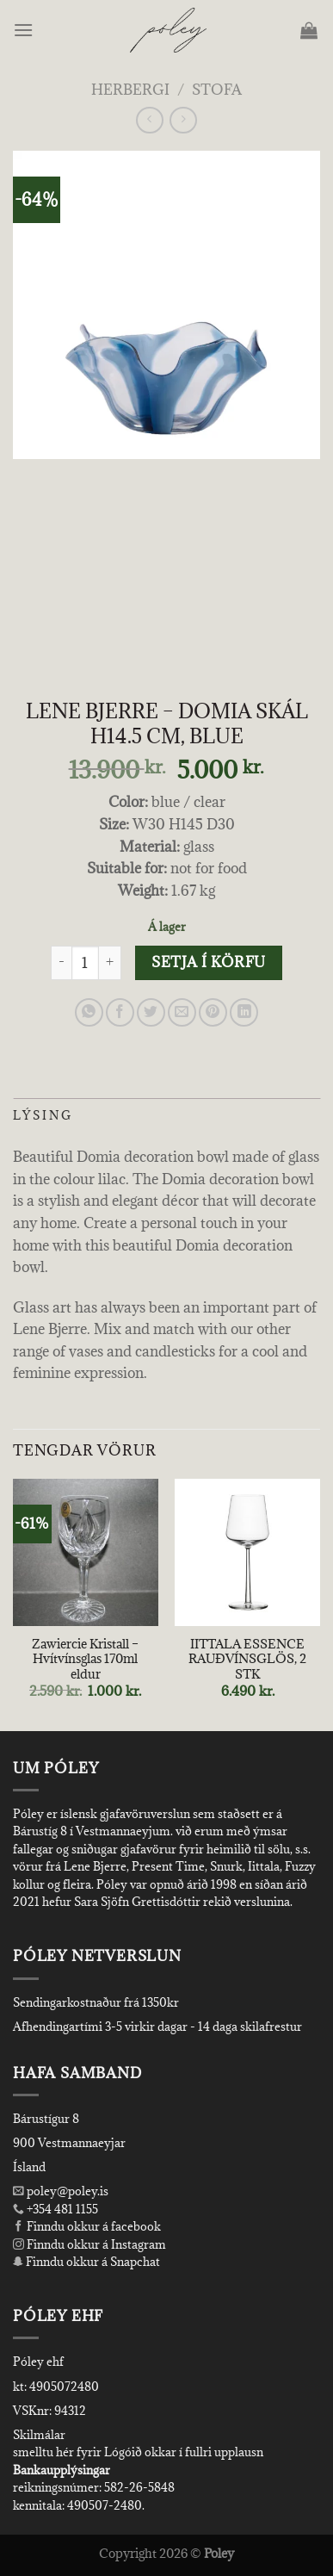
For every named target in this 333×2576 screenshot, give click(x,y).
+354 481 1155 (61, 2209)
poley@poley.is (60, 2191)
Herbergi (130, 89)
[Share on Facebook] (120, 1012)
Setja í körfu (208, 962)
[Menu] (24, 30)
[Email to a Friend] (182, 1012)
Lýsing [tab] (43, 1115)
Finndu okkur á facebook (87, 2226)
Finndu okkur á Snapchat (86, 2261)
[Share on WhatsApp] (89, 1012)
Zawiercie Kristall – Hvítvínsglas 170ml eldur (85, 1659)
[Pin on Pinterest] (213, 1012)
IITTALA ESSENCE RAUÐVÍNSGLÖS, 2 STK (247, 1659)
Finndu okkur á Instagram (89, 2244)
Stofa (217, 89)
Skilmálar (39, 2435)
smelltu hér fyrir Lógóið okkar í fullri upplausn (138, 2452)
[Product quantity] (85, 963)
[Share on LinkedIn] (244, 1012)
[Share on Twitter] (151, 1012)
